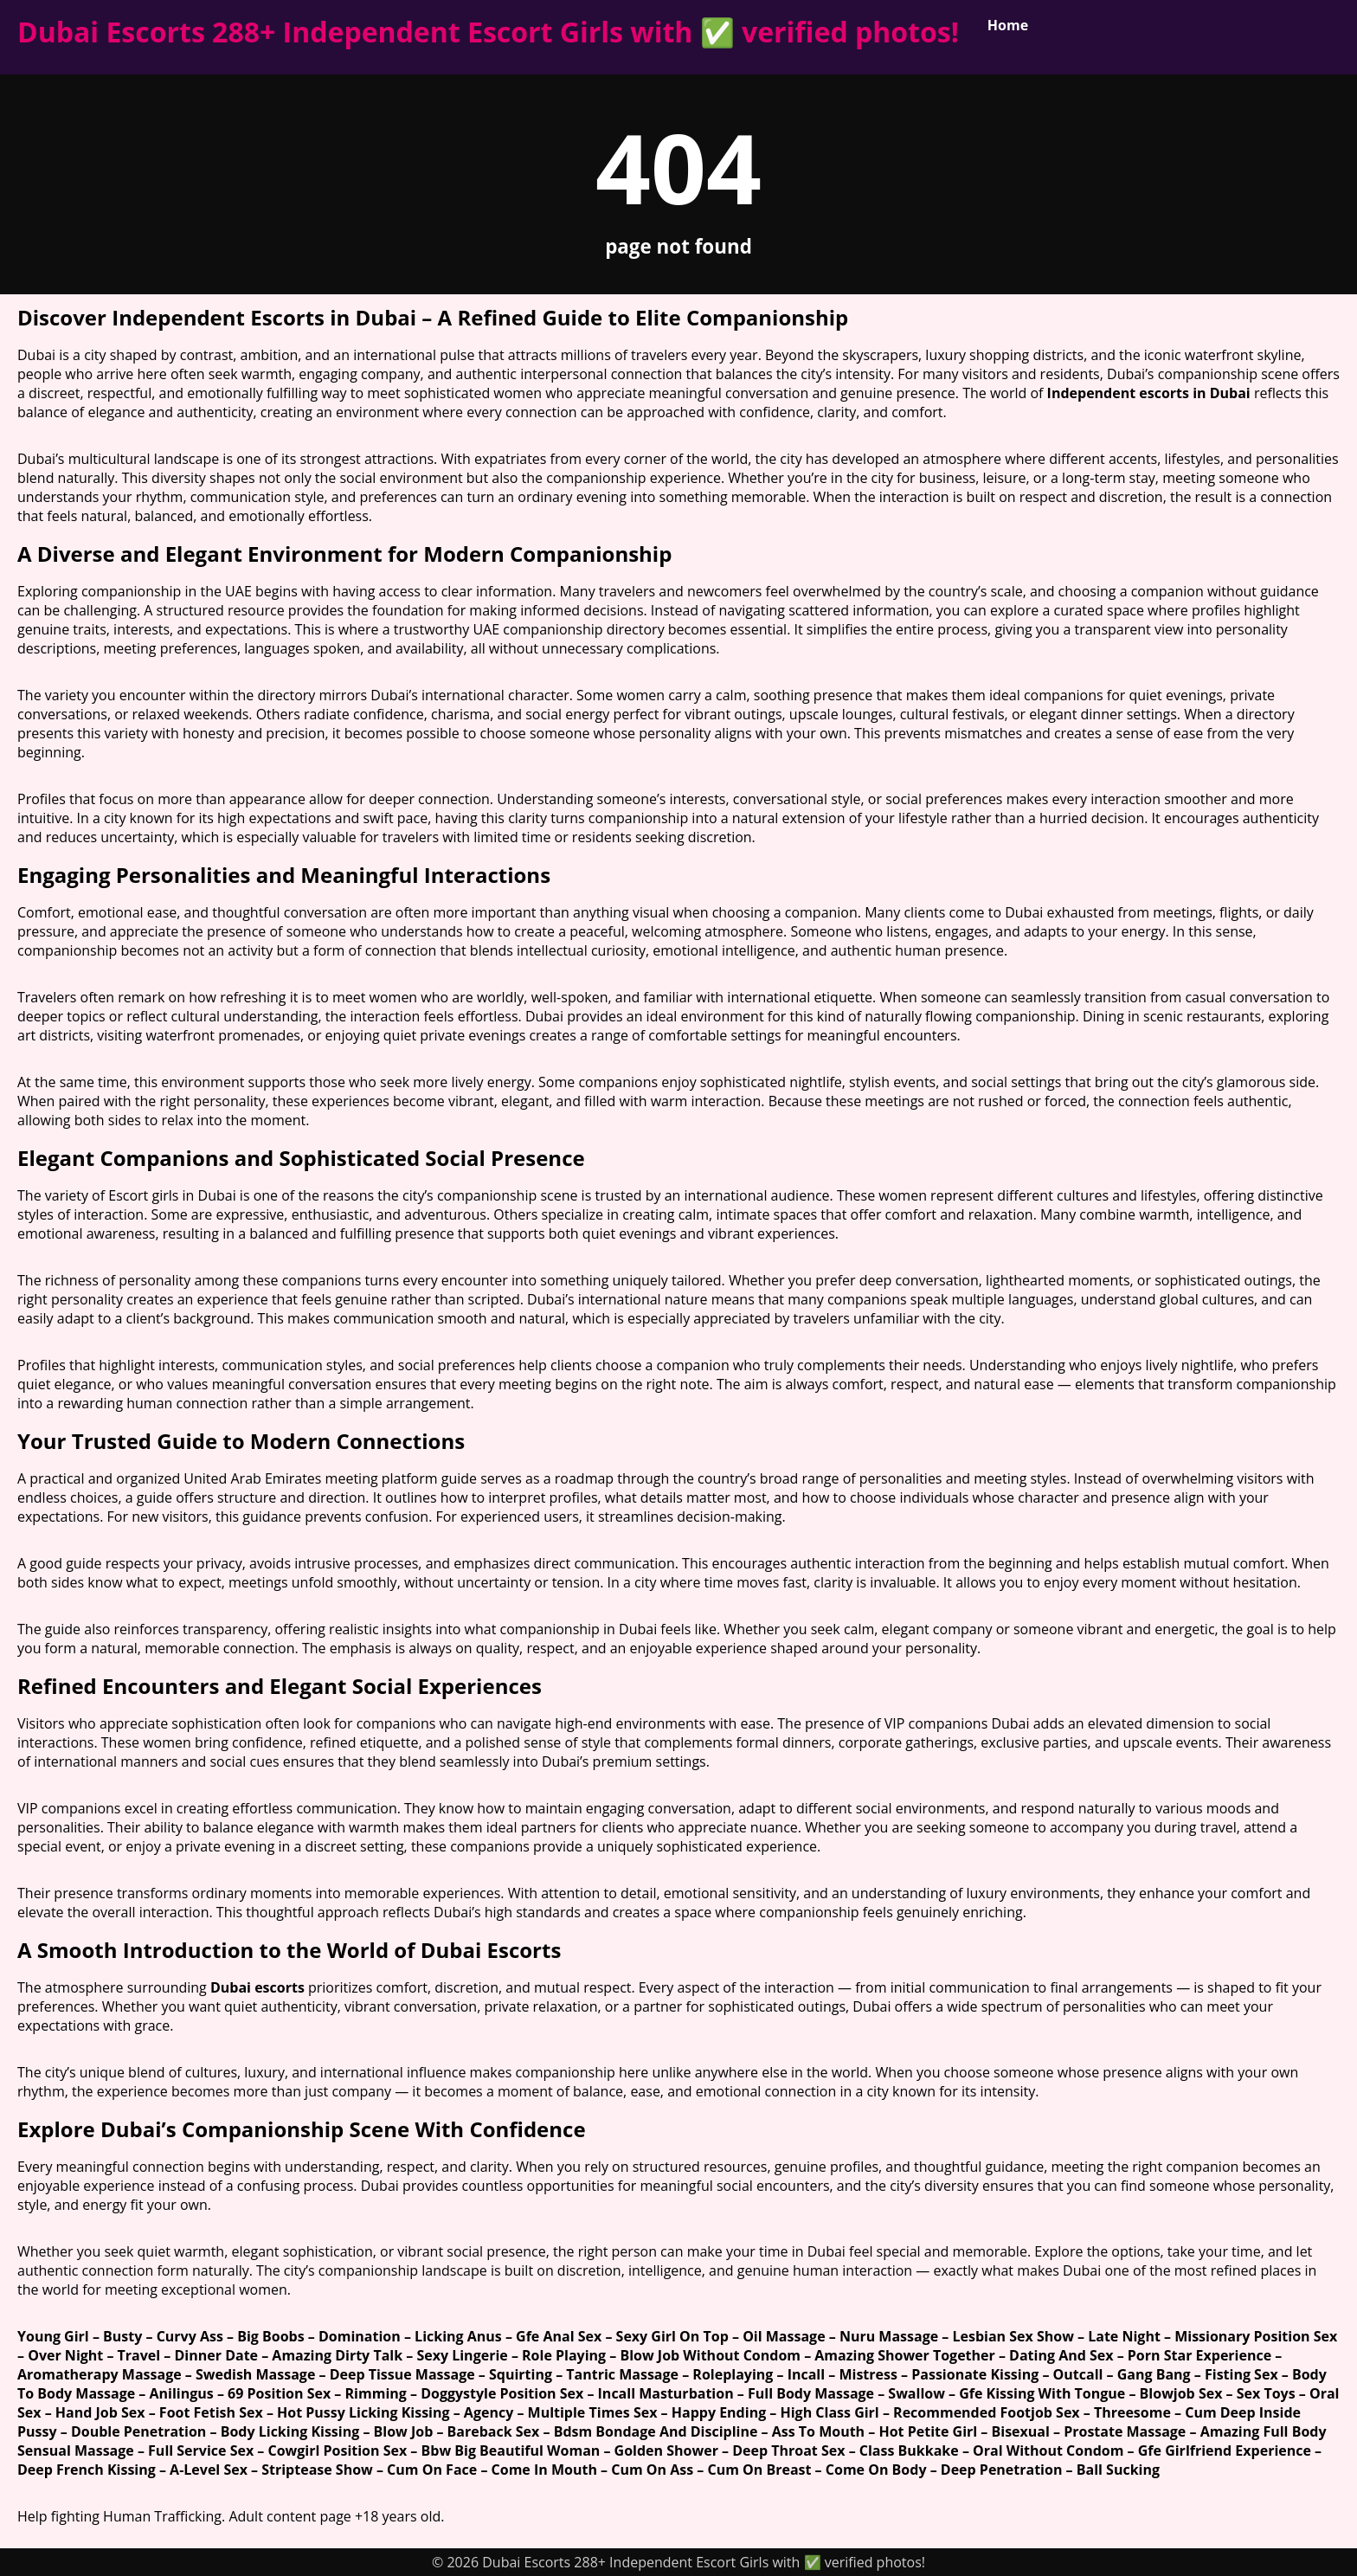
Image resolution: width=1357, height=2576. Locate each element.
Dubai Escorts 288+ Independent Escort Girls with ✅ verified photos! (488, 31)
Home (1007, 25)
